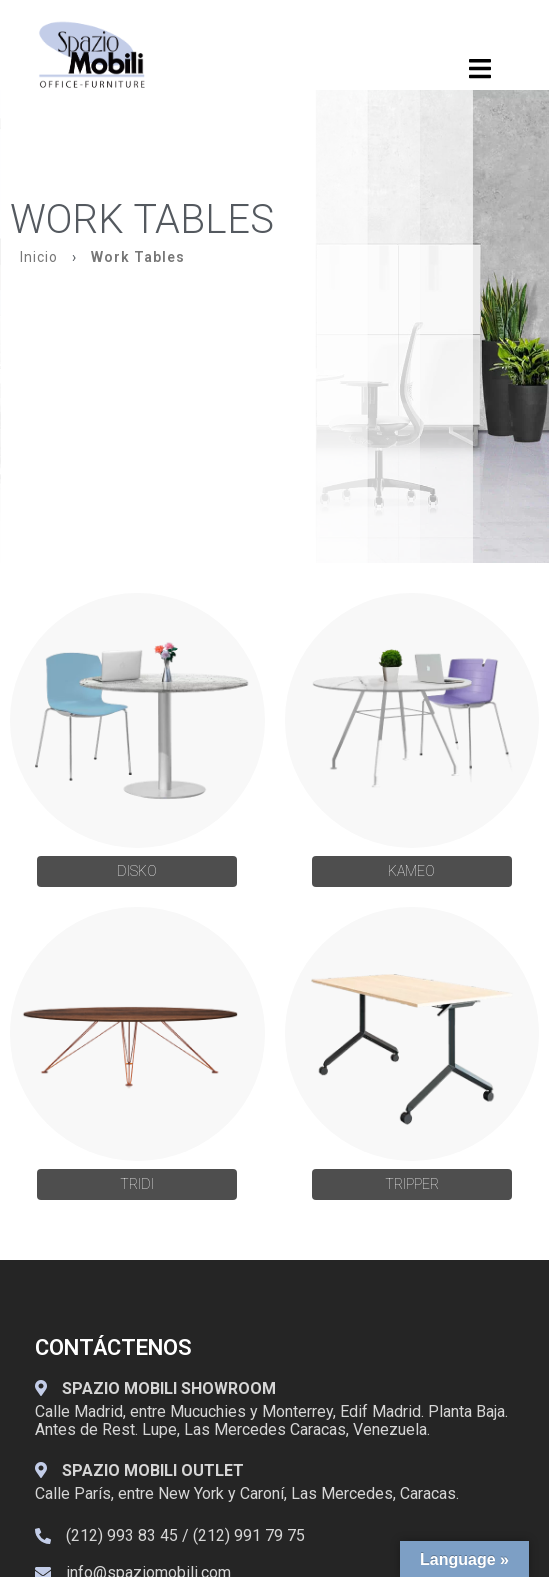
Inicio (39, 257)
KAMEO (411, 871)
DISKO (137, 871)
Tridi (137, 1184)
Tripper (412, 1184)
